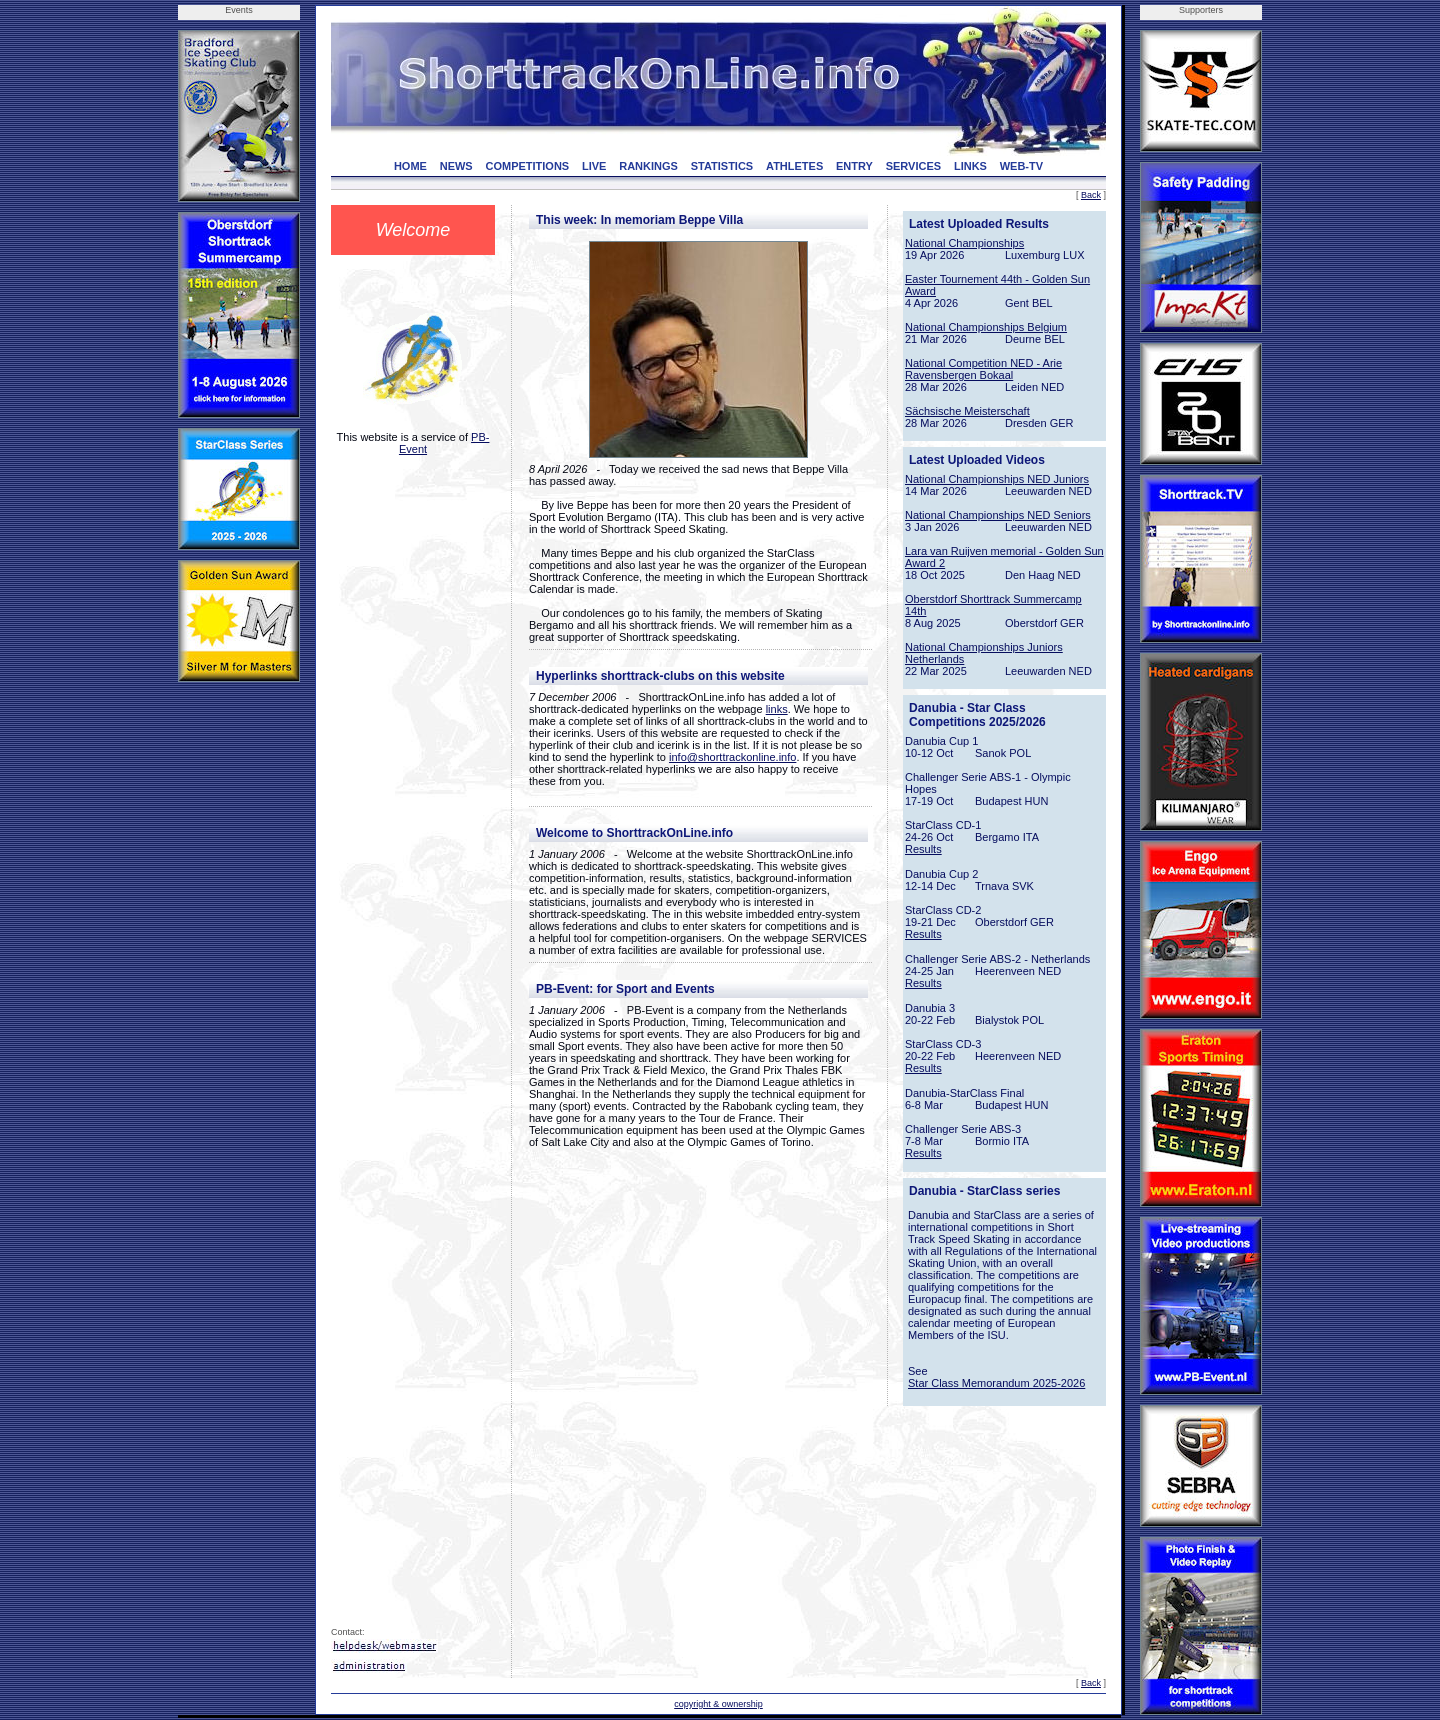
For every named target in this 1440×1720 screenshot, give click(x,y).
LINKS (970, 166)
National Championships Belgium (986, 327)
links (777, 709)
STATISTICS (722, 166)
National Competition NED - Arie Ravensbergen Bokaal (983, 369)
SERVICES (913, 166)
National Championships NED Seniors (998, 515)
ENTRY (854, 166)
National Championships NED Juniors (997, 479)
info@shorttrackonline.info (732, 757)
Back (1091, 195)
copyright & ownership (718, 1704)
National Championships (964, 243)
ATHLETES (794, 166)
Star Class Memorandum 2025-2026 (996, 1383)
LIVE (594, 166)
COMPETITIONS (527, 166)
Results (923, 849)
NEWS (456, 166)
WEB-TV (1021, 166)
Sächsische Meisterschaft (967, 411)
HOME (410, 166)
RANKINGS (648, 166)
